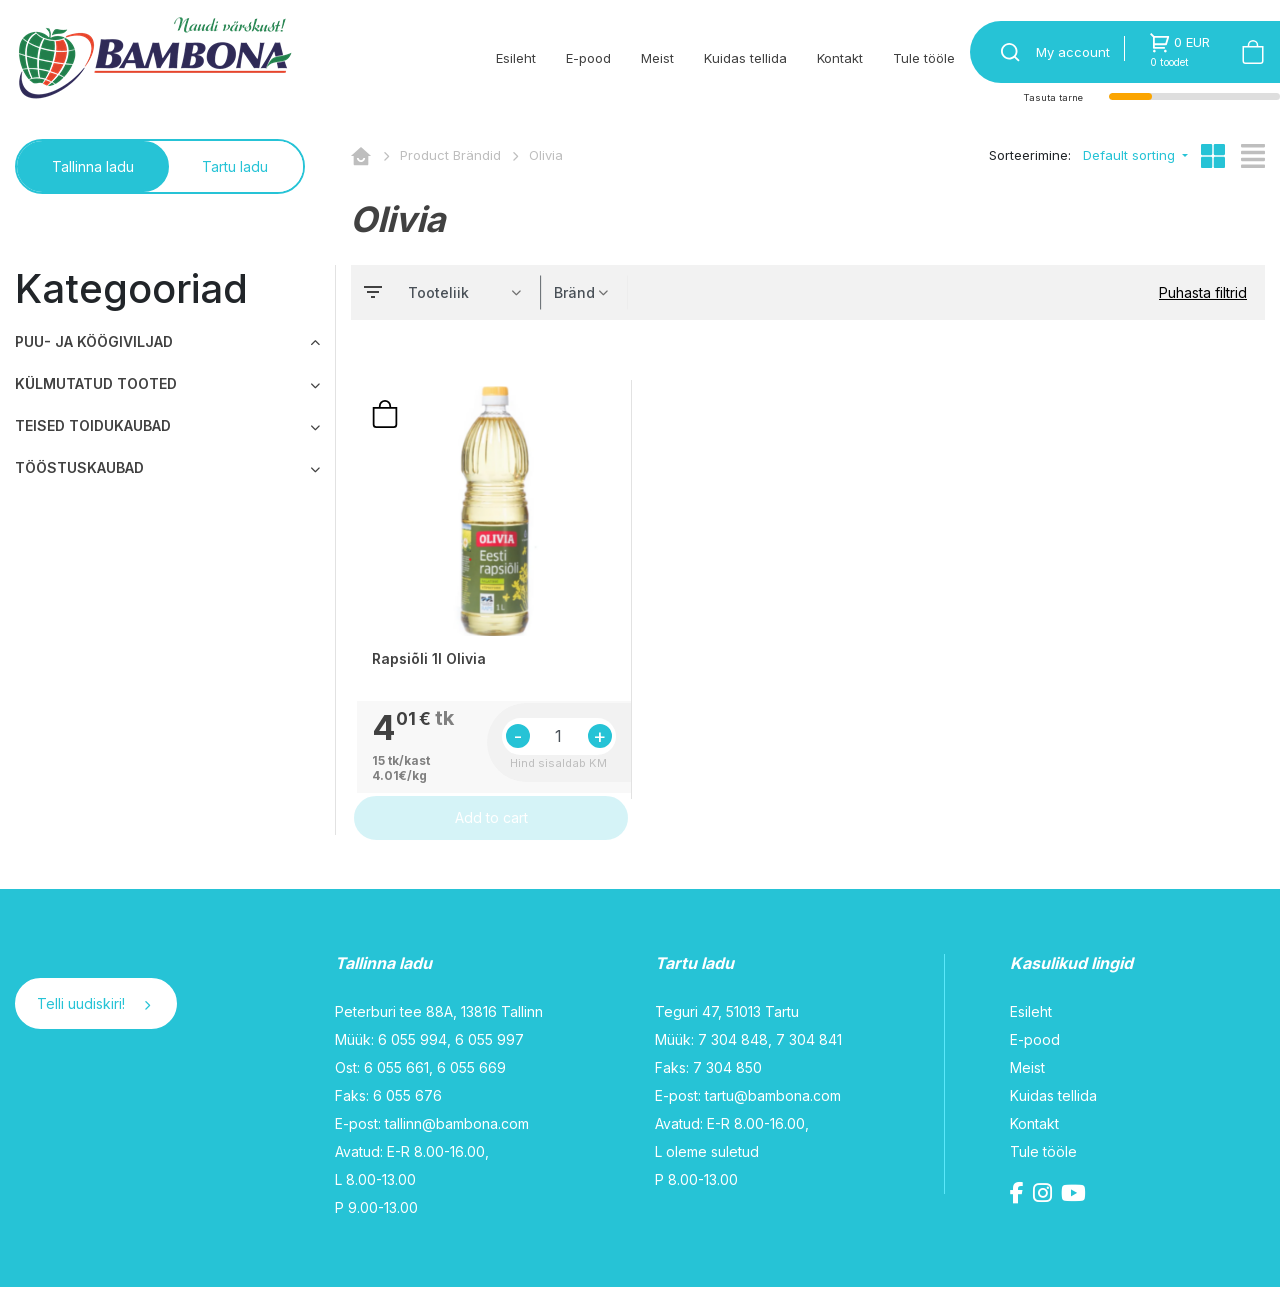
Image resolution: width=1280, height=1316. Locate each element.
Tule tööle (924, 58)
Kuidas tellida (745, 58)
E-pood (588, 58)
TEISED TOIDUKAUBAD (93, 425)
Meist (657, 58)
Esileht (516, 58)
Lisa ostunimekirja (385, 427)
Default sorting (1131, 155)
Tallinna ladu (93, 166)
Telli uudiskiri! (93, 1032)
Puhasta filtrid (1203, 292)
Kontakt (840, 58)
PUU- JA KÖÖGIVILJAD (94, 341)
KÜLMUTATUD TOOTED (96, 383)
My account (1073, 52)
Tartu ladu (235, 166)
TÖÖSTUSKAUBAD (79, 467)
